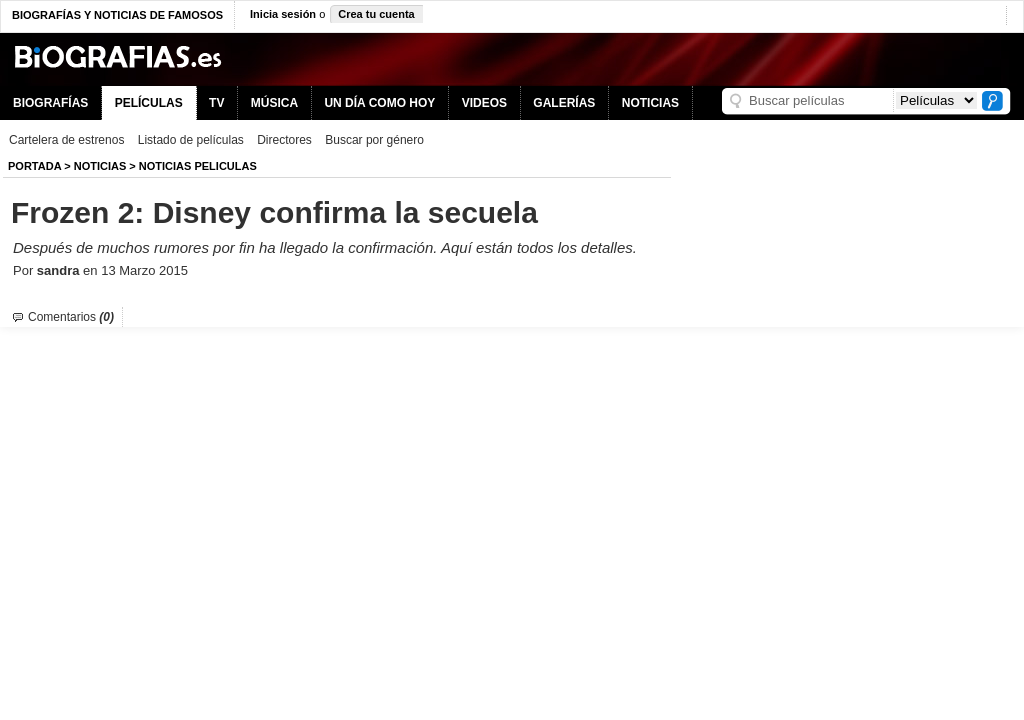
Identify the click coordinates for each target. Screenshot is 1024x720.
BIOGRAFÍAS (50, 103)
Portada (34, 166)
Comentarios (71, 317)
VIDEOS (484, 103)
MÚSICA (274, 103)
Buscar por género (374, 140)
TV (216, 103)
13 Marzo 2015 (144, 270)
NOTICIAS (650, 103)
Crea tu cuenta (376, 14)
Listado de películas (191, 140)
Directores (284, 140)
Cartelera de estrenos (66, 140)
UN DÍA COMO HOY (379, 103)
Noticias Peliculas (198, 166)
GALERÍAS (564, 103)
